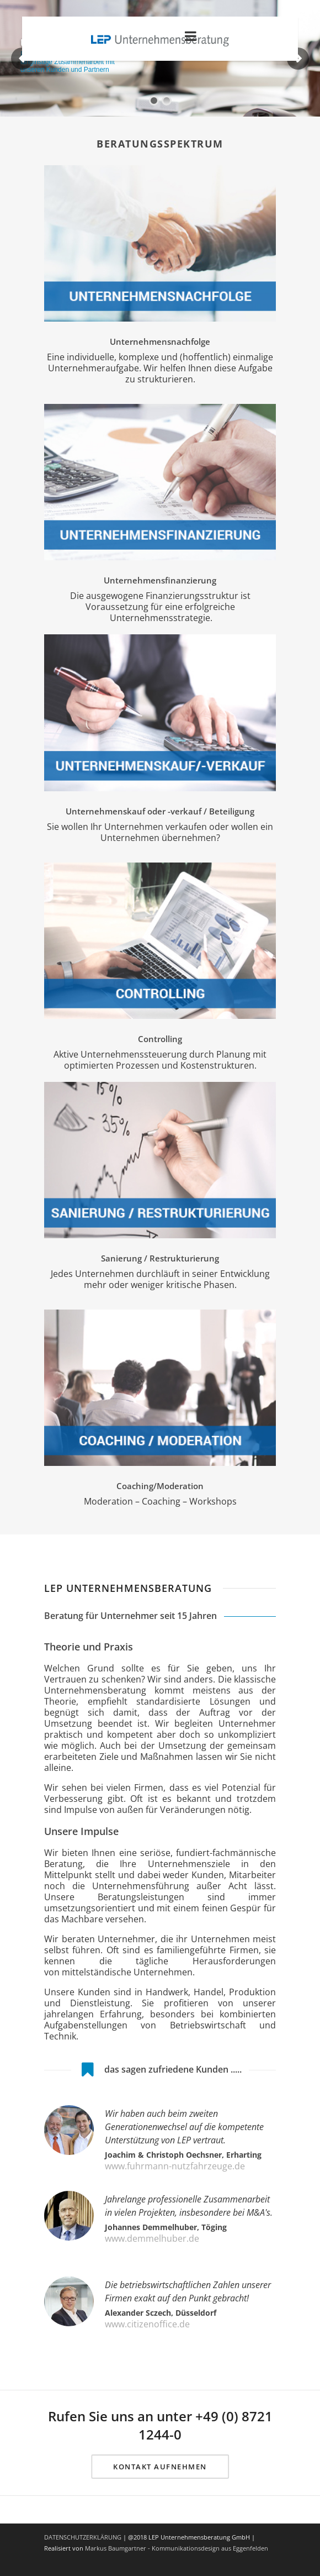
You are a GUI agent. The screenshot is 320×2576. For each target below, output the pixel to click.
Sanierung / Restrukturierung (160, 1258)
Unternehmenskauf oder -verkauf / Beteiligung (160, 811)
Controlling (160, 1038)
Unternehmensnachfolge (160, 341)
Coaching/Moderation (160, 1485)
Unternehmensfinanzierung (160, 580)
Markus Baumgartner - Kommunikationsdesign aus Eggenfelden (176, 2548)
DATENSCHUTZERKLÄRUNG (82, 2537)
